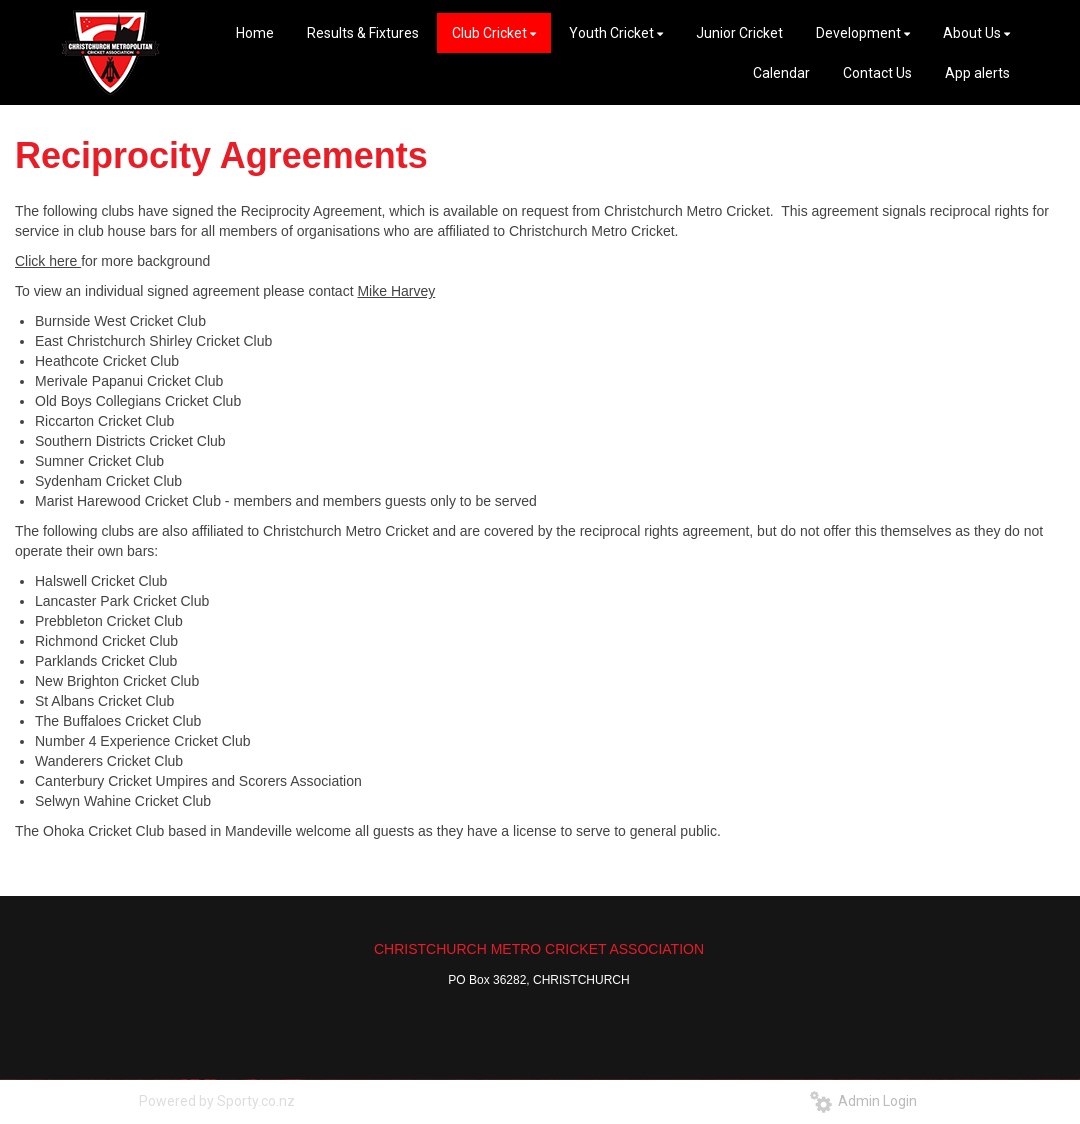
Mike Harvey (396, 291)
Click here (48, 261)
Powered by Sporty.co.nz (217, 1101)
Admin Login (863, 1101)
